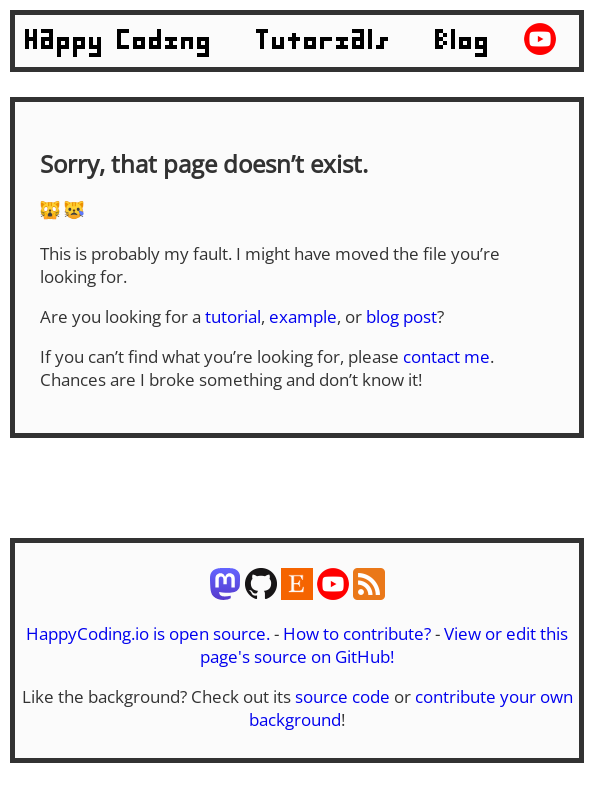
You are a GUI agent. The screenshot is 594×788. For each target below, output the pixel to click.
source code (342, 696)
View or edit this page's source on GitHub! (384, 645)
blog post (401, 316)
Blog (463, 41)
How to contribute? (357, 633)
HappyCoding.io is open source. (148, 633)
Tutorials (324, 41)
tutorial (233, 316)
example (303, 316)
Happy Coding (119, 41)
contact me (446, 356)
